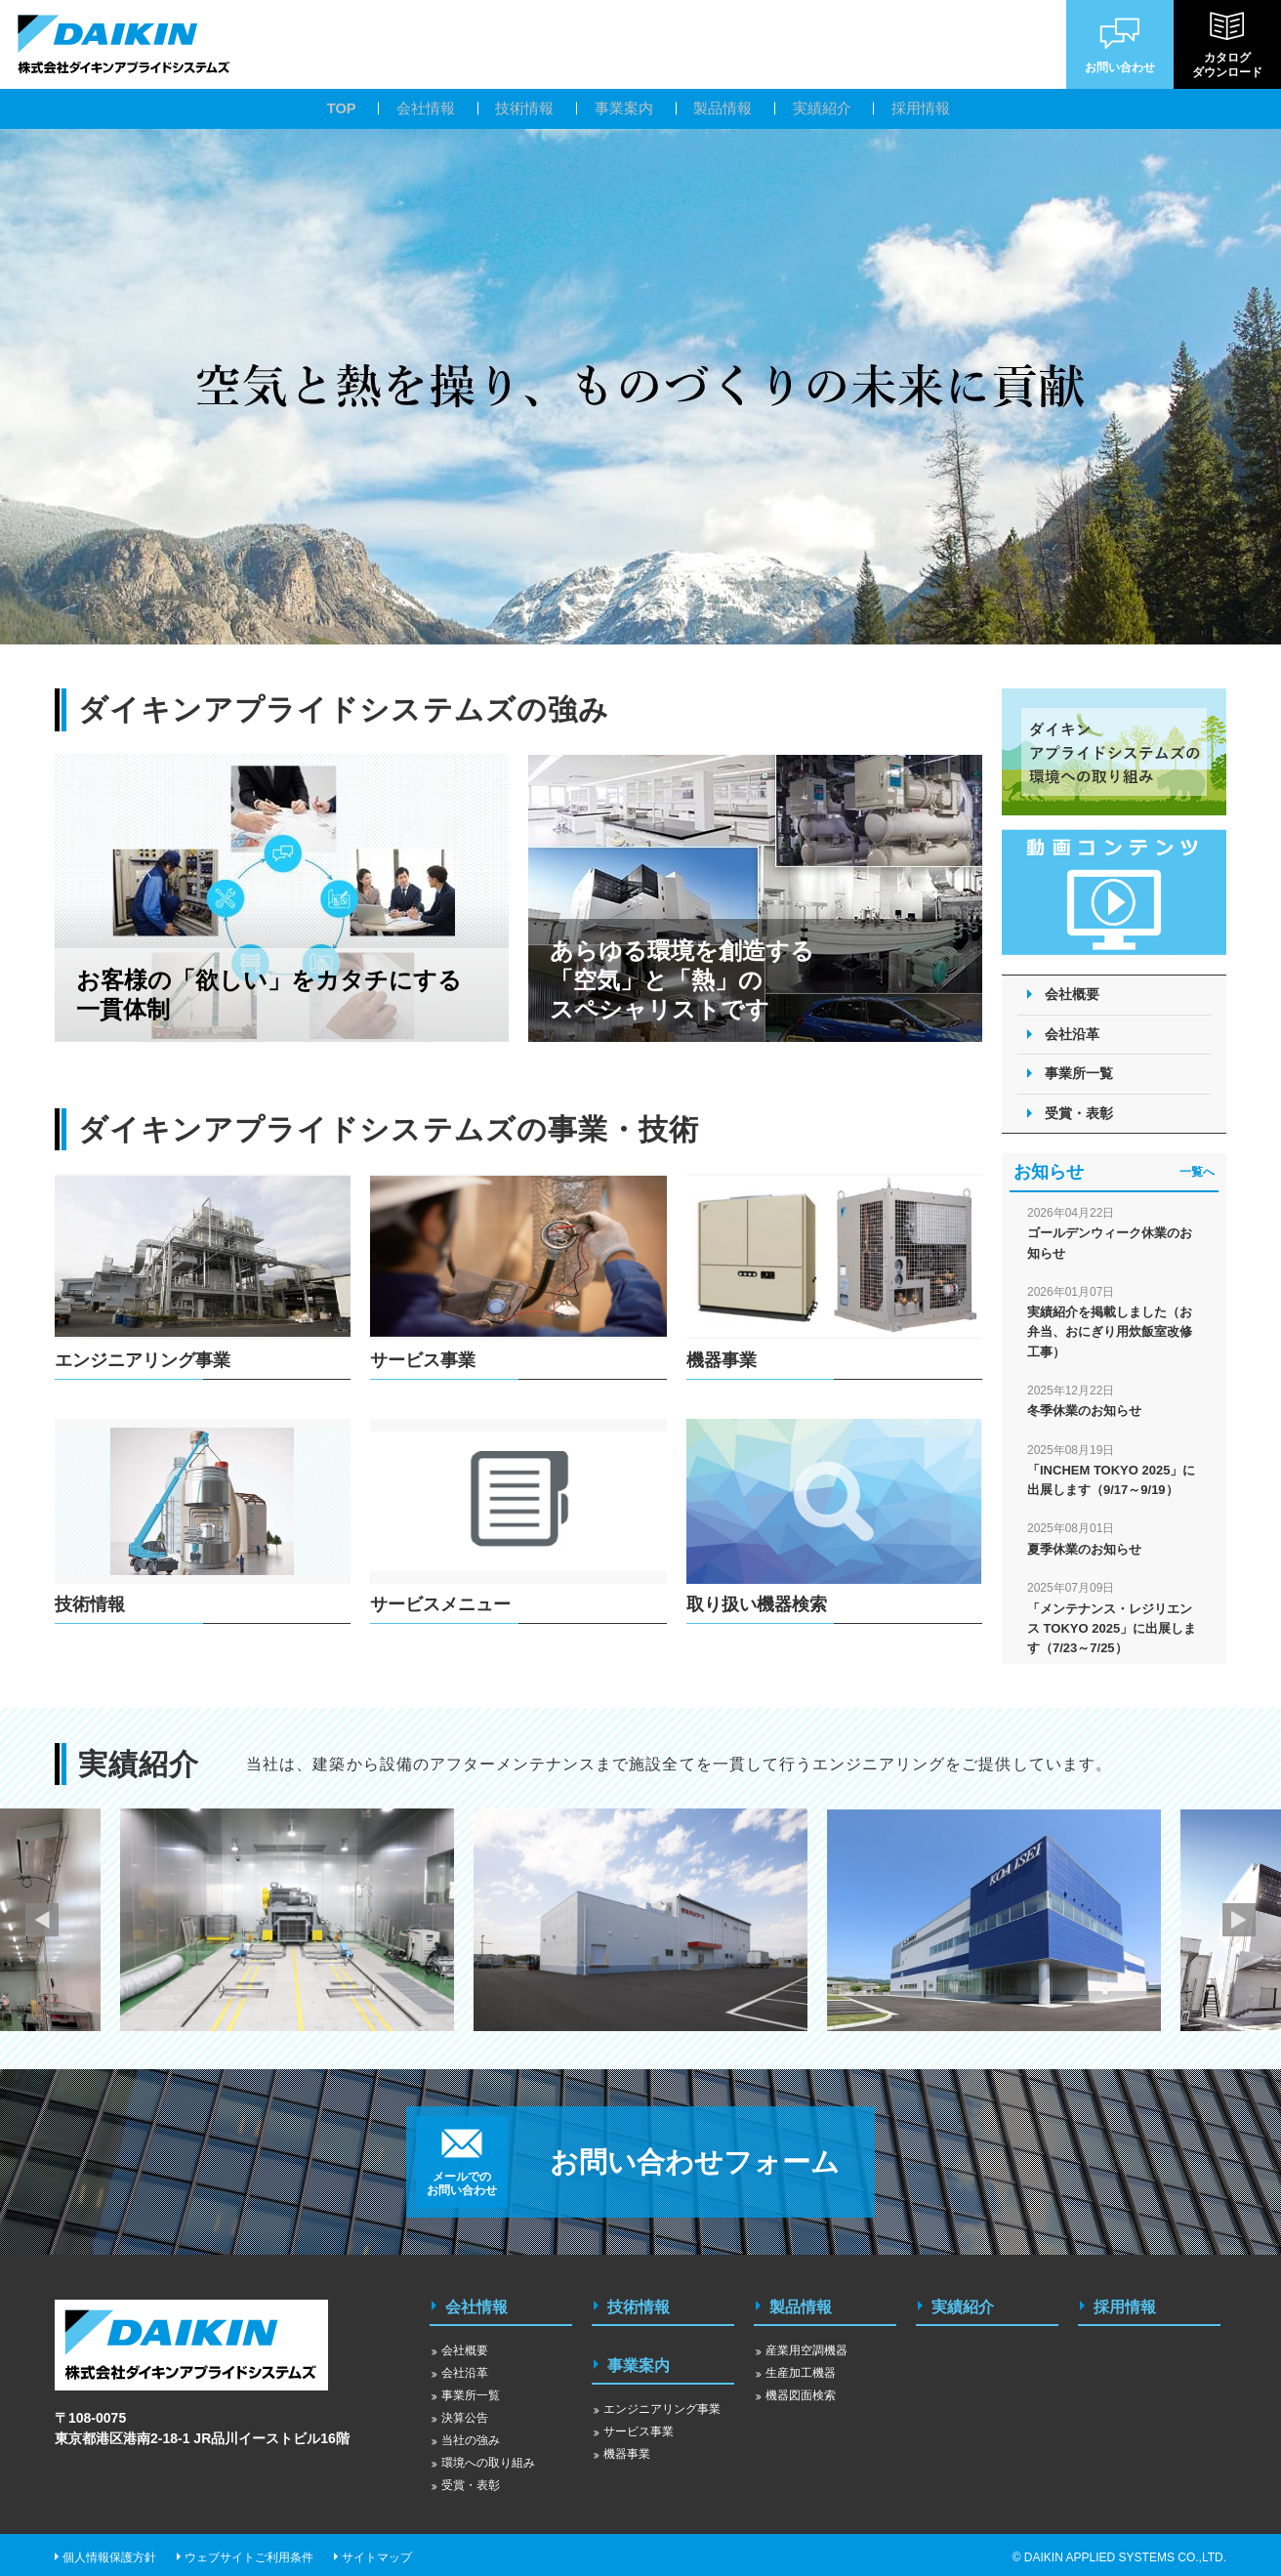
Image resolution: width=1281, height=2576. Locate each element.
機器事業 (626, 2442)
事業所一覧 (1079, 1073)
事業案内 (638, 2356)
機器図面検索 (800, 2389)
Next (1239, 1919)
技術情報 (638, 2304)
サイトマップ (377, 2551)
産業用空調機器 (806, 2344)
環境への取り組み (488, 2457)
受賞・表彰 (1079, 1113)
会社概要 (1072, 994)
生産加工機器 (800, 2367)
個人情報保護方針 (109, 2551)
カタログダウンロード (1227, 44)
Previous (42, 1919)
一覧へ (1197, 1172)
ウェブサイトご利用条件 (249, 2551)
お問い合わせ (1120, 44)
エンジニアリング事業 (662, 2397)
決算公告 (464, 2412)
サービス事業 (638, 2420)
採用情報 (1125, 2304)
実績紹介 (962, 2304)
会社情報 (476, 2304)
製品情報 (800, 2304)
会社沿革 (1072, 1034)
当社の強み (470, 2434)
